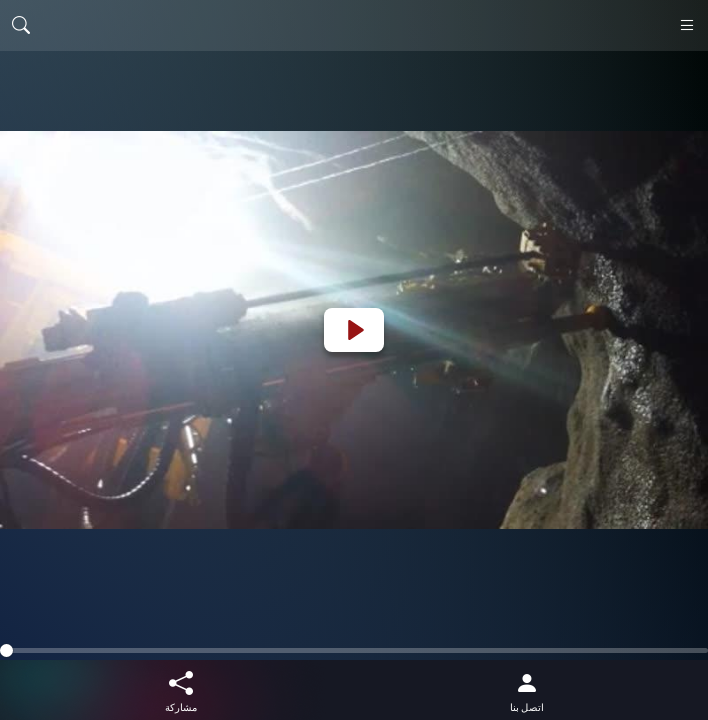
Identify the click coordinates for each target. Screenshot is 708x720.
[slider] (354, 650)
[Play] (354, 330)
